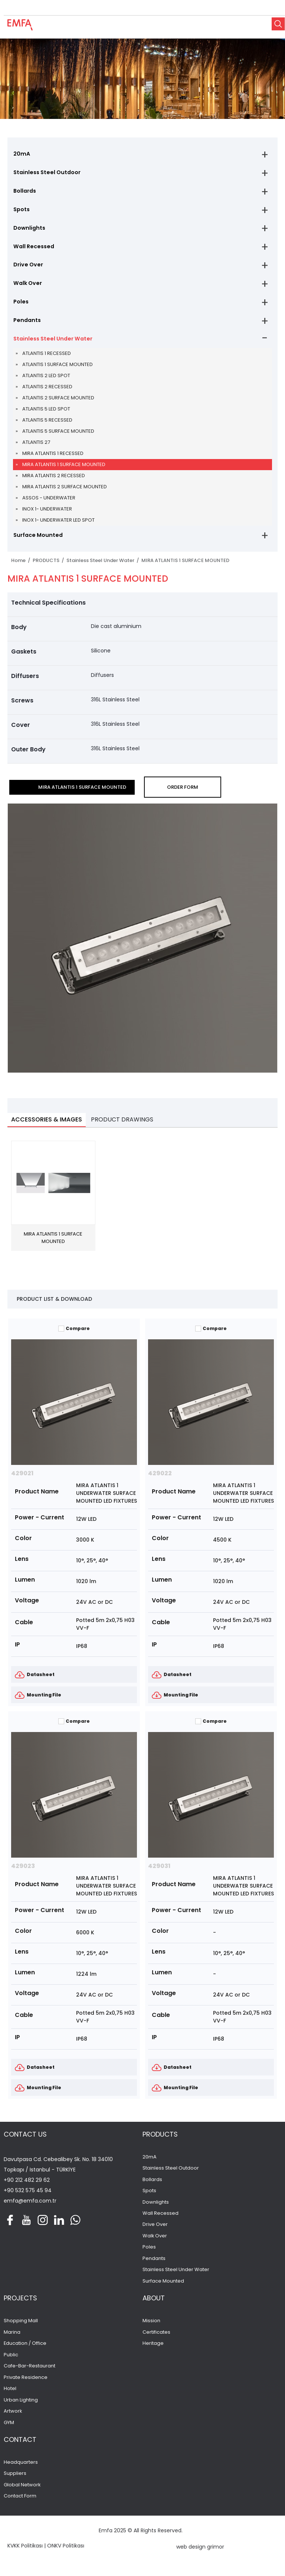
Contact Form (20, 2502)
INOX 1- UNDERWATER (47, 513)
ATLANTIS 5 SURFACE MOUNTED (58, 435)
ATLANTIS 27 (36, 447)
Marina (12, 2338)
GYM (9, 2429)
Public (11, 2360)
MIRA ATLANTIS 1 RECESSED (52, 458)
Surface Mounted (36, 540)
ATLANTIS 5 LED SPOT (46, 413)
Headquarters (21, 2469)
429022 (160, 1478)
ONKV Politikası (65, 2552)
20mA (21, 154)
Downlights (28, 229)
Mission (151, 2327)
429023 (23, 1871)
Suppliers (15, 2480)
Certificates (156, 2338)
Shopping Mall (21, 2327)
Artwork (13, 2417)
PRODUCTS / (49, 565)
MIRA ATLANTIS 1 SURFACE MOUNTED (63, 469)
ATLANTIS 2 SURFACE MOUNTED (58, 402)
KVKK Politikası (25, 2552)
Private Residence (26, 2383)
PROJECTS (20, 2304)
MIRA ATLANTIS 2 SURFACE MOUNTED (64, 491)
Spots (21, 211)
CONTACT (20, 2445)
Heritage (153, 2349)
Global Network (22, 2491)
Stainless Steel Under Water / (103, 565)
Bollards (24, 192)
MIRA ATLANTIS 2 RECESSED (53, 480)
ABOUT (153, 2304)
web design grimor (200, 2553)
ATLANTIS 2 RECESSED (47, 391)
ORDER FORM (182, 792)
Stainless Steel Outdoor (45, 173)
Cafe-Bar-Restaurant (29, 2372)
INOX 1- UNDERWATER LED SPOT (58, 524)
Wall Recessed (32, 248)
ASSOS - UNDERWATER (48, 502)
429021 (22, 1478)
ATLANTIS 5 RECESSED (47, 424)
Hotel (10, 2394)
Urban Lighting (21, 2406)
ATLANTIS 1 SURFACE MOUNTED (57, 369)
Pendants (26, 324)
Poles (20, 305)
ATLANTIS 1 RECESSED (46, 358)
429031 (159, 1871)
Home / (22, 565)
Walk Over (26, 286)
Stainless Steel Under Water (51, 343)
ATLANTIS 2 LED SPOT (46, 380)
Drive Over (27, 267)
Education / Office (25, 2349)
